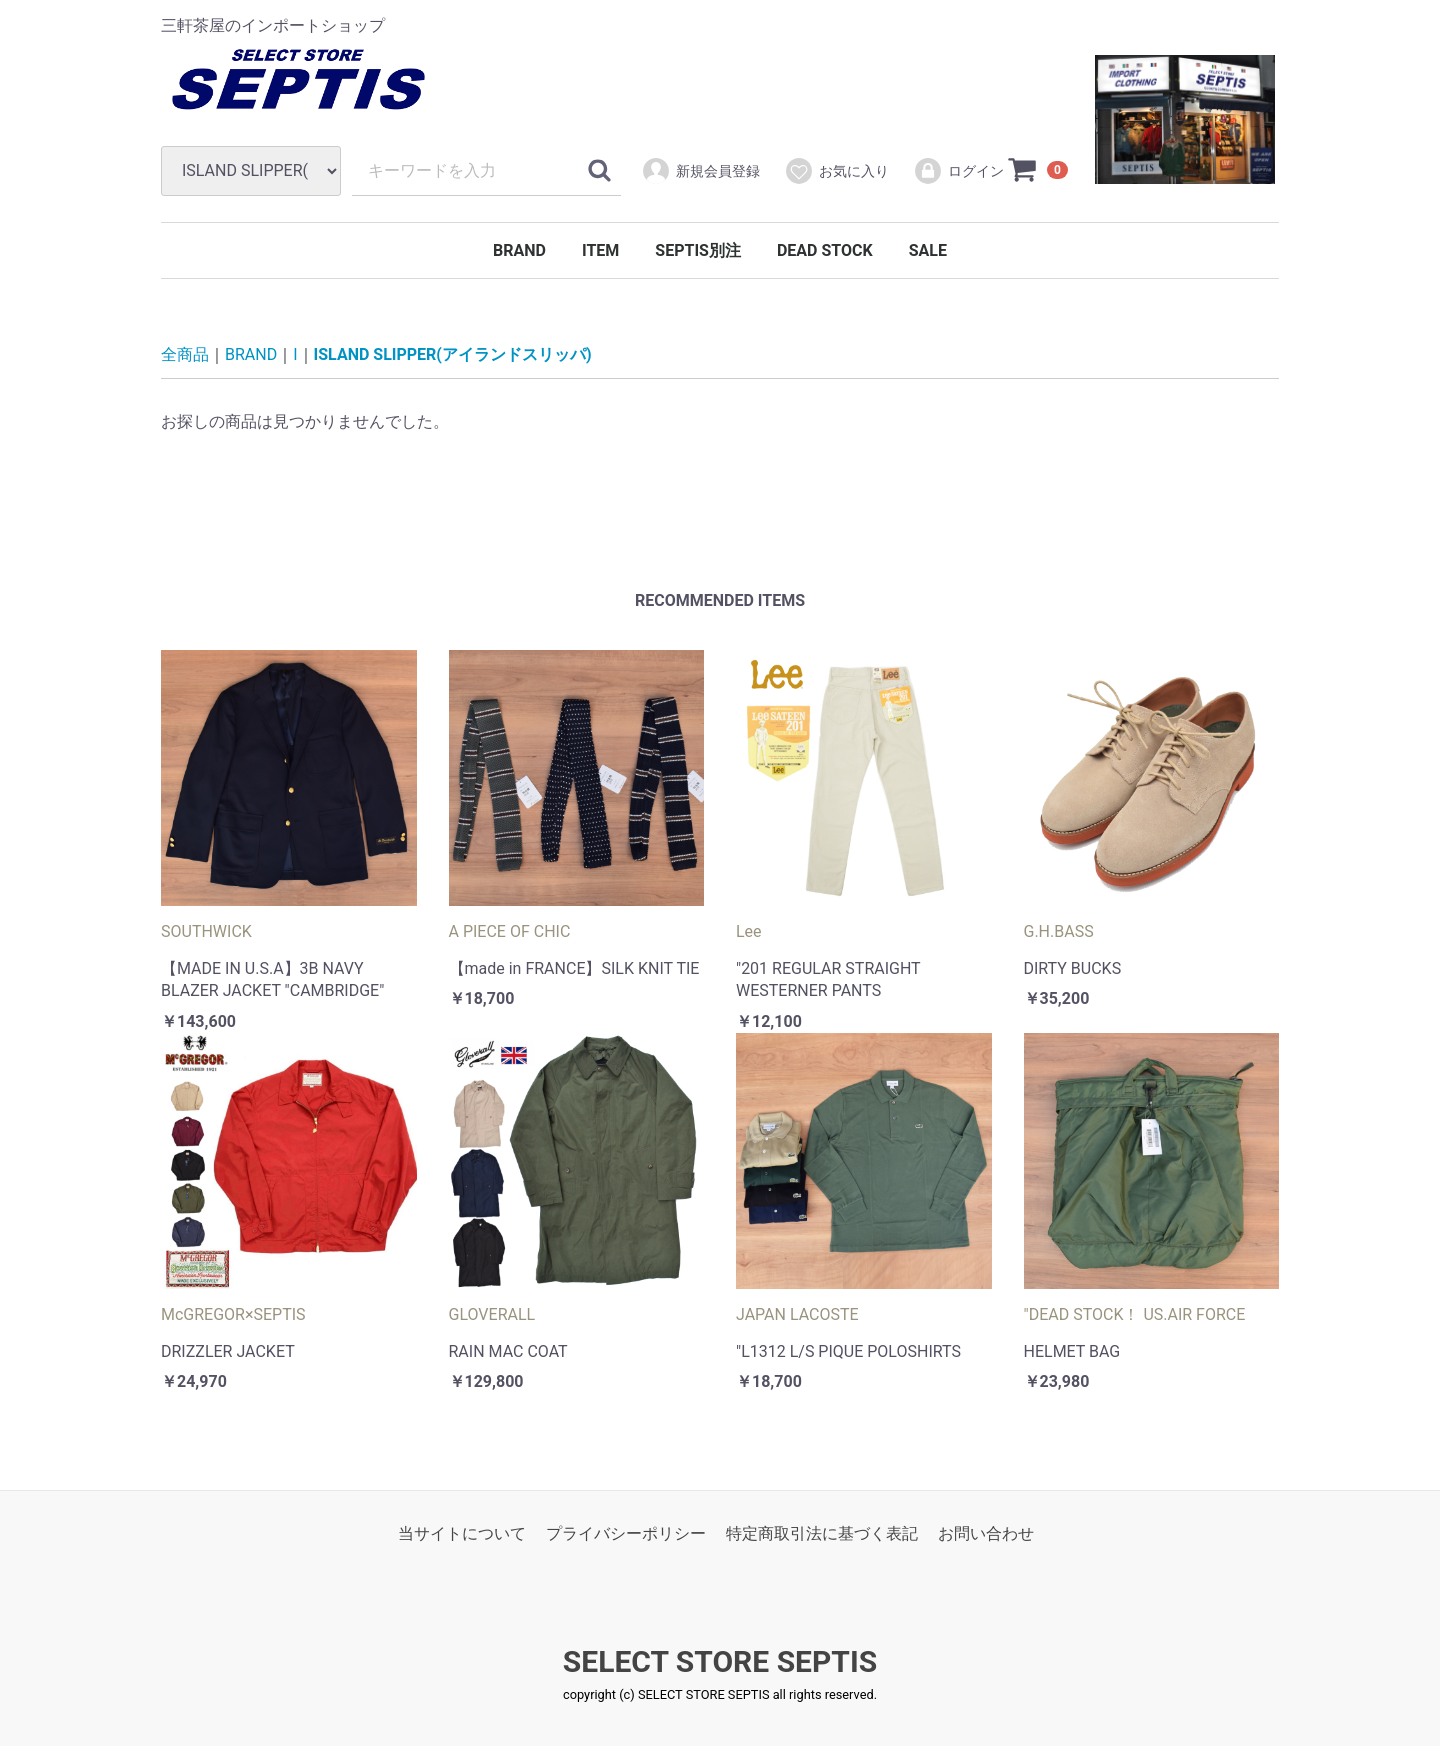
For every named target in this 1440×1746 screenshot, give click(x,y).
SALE (928, 250)
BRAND (519, 250)
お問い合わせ (986, 1533)
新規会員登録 (700, 171)
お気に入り (836, 171)
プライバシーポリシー (626, 1533)
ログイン (958, 171)
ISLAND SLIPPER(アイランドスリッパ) (453, 354)
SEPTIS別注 (698, 250)
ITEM (600, 250)
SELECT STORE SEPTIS (720, 1662)
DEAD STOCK (825, 250)
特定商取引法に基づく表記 (822, 1533)
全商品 (185, 354)
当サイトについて (462, 1533)
